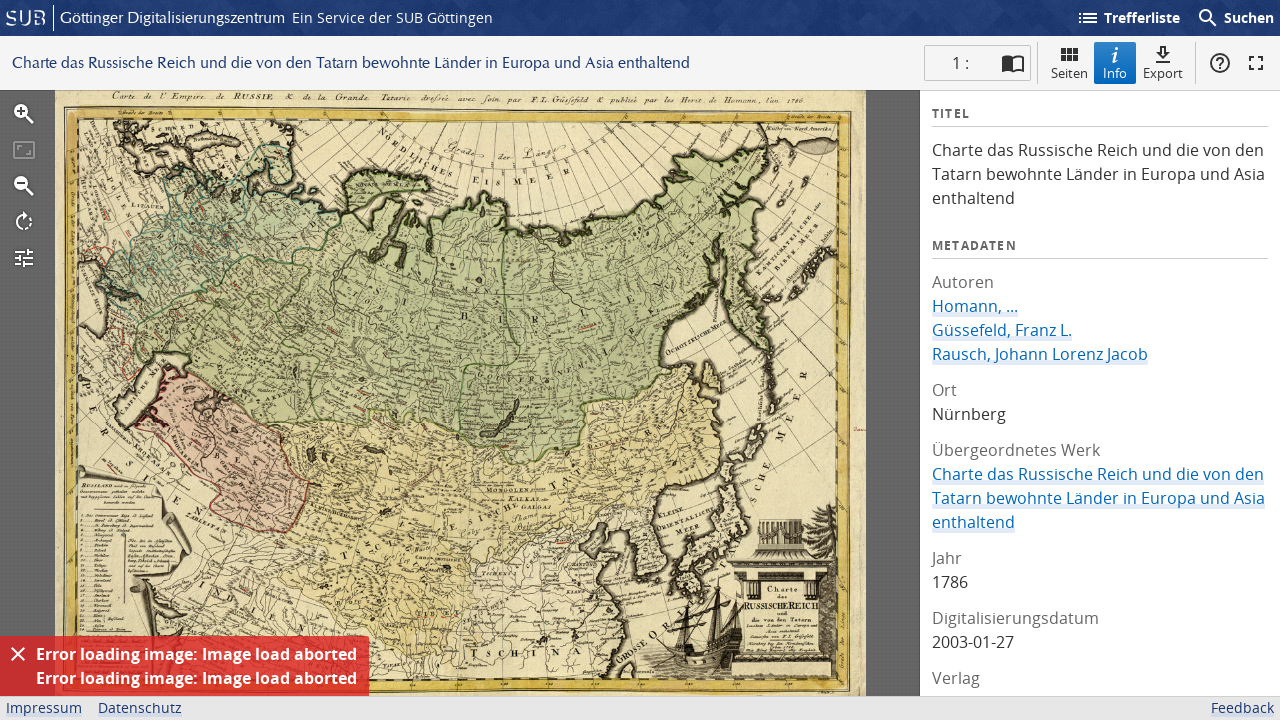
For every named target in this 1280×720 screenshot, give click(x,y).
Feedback (1242, 707)
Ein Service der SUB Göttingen (392, 17)
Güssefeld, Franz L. (1002, 330)
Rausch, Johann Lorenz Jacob (1040, 354)
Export (1163, 62)
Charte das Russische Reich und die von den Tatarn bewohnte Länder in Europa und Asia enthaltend (1098, 498)
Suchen (1235, 18)
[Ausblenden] (18, 654)
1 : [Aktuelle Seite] (960, 63)
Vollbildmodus (1256, 63)
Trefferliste (1128, 18)
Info (1115, 62)
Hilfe (1220, 63)
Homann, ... (975, 306)
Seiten (1069, 62)
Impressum (44, 707)
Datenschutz (140, 707)
